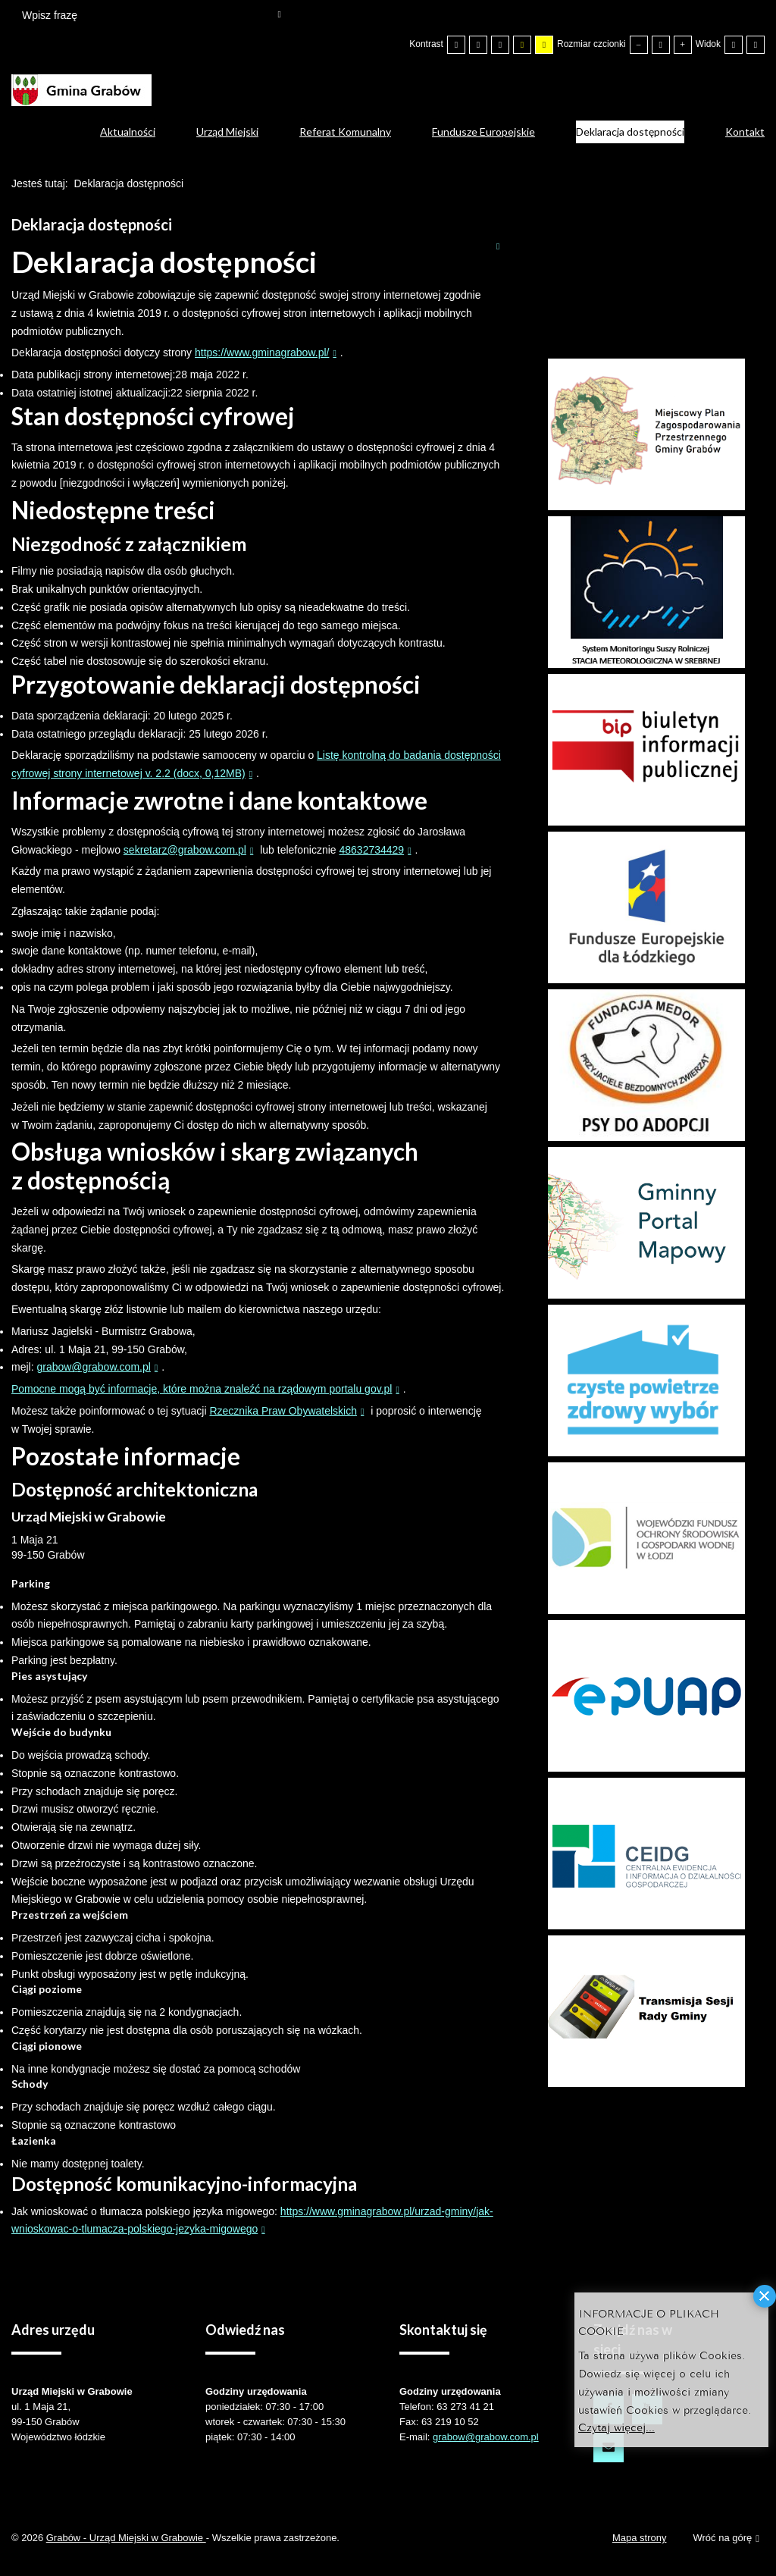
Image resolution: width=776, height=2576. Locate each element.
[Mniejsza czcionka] (639, 45)
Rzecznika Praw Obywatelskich (283, 1411)
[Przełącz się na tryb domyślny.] (456, 45)
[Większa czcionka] (683, 45)
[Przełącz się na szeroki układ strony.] (755, 45)
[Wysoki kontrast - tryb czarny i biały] (500, 45)
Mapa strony (639, 2537)
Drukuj (497, 245)
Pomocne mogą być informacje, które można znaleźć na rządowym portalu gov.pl (201, 1389)
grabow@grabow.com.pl (93, 1367)
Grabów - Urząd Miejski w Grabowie (126, 2537)
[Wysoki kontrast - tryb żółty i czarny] (544, 45)
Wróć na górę (726, 2538)
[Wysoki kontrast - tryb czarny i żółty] (522, 45)
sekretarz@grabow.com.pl (185, 850)
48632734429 (371, 850)
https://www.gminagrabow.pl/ (262, 352)
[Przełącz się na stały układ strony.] (733, 45)
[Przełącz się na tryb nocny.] (478, 45)
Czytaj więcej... (616, 2426)
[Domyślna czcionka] (661, 45)
